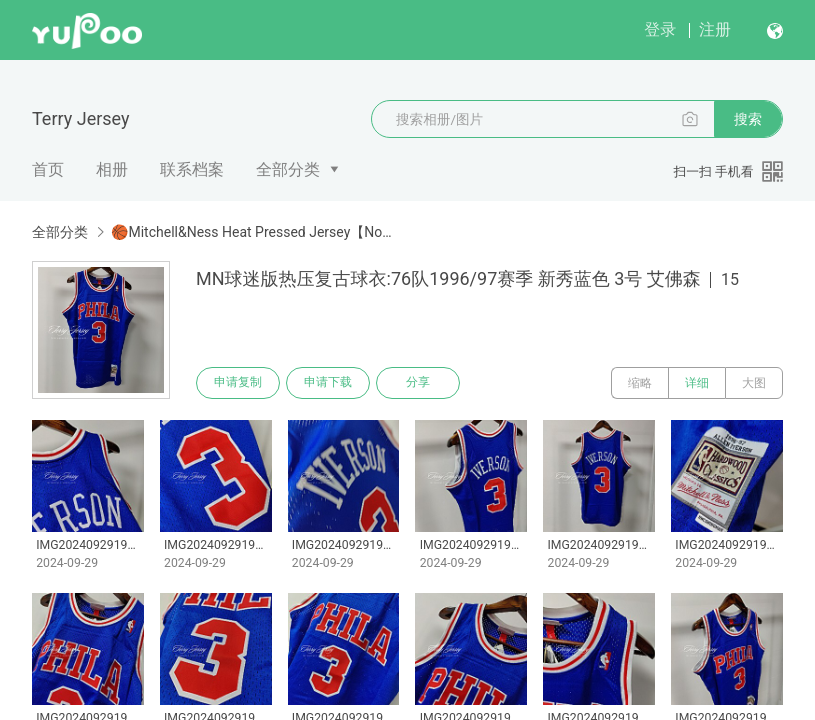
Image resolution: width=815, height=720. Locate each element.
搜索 (748, 119)
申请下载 (328, 383)
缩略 (640, 383)
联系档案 (192, 169)
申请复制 (238, 383)
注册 (715, 29)
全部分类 (288, 169)
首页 (48, 169)
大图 (754, 383)
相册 (112, 169)
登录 (660, 29)
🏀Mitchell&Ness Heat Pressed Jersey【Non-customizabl (251, 232)
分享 (418, 383)
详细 (697, 383)
